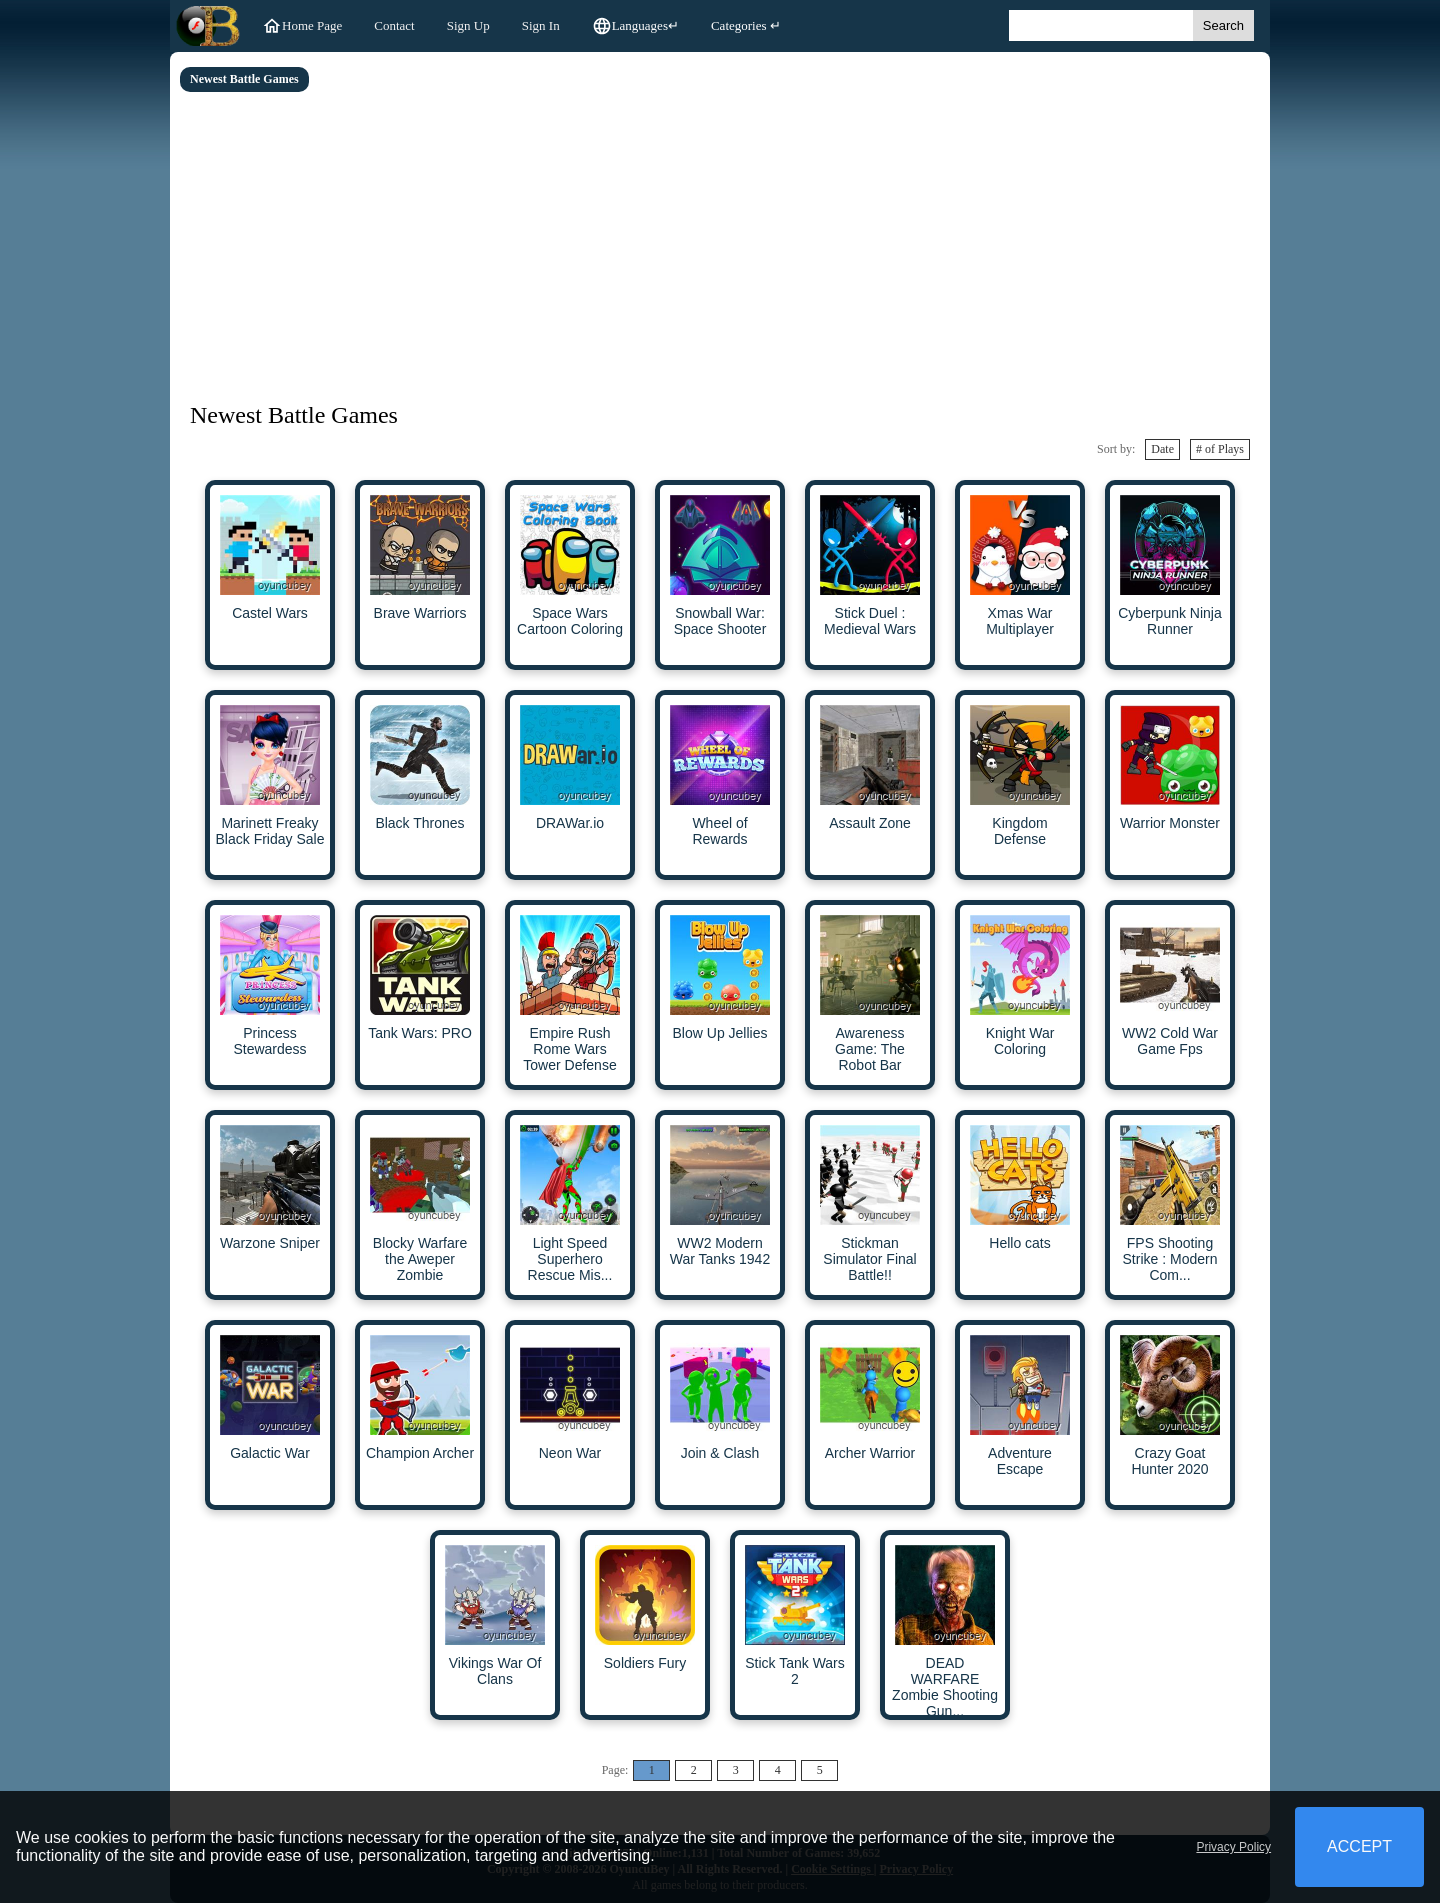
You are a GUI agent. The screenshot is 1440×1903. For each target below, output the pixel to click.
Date (1162, 449)
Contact (394, 25)
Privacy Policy (1233, 1847)
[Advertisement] (720, 242)
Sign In (541, 25)
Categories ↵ (746, 25)
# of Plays (1220, 449)
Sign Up (468, 25)
